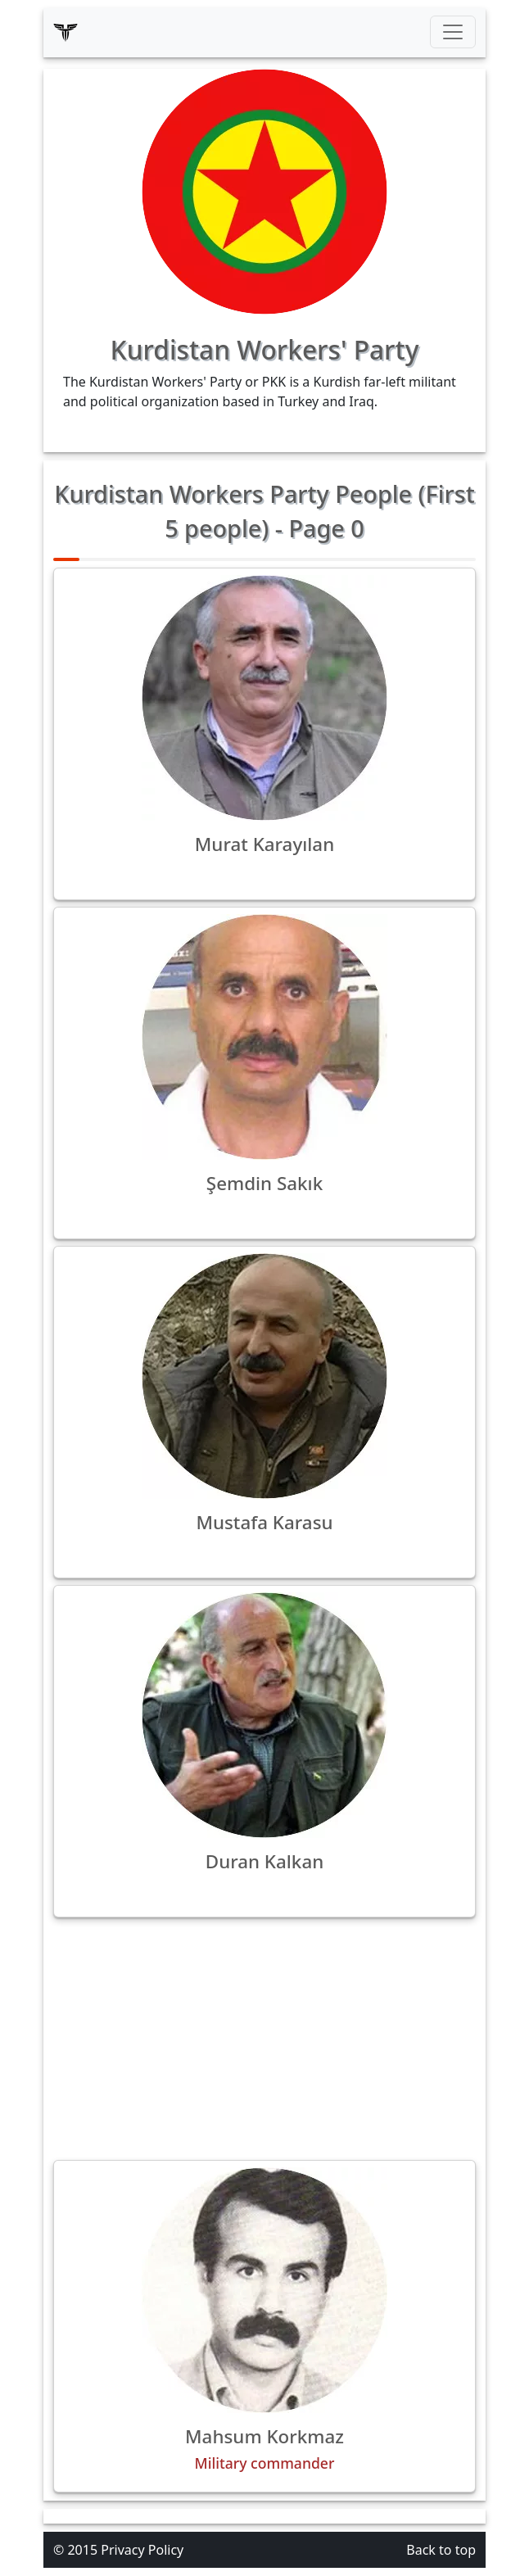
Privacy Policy (142, 2550)
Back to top (441, 2550)
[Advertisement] (264, 2038)
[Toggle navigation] (453, 32)
